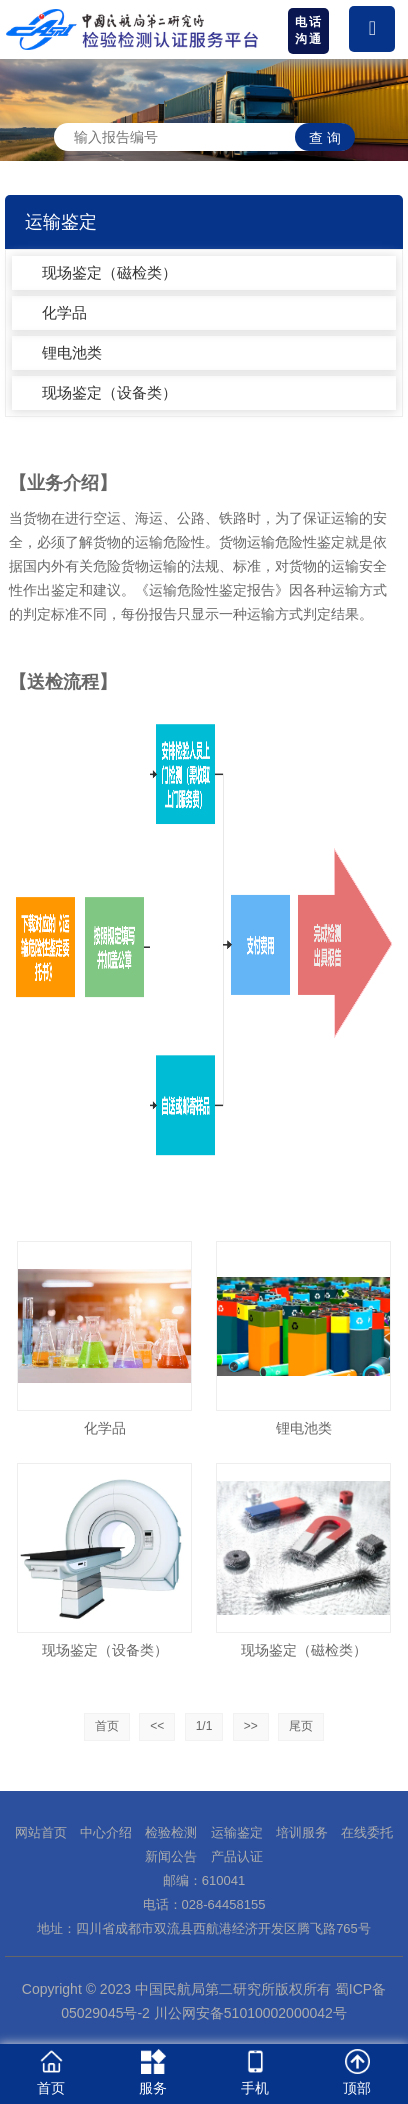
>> (251, 1726)
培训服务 (302, 1832)
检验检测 (171, 1832)
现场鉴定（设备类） (109, 392)
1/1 (204, 1726)
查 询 (325, 138)
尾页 (301, 1726)
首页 (107, 1726)
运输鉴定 (237, 1832)
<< (157, 1726)
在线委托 (367, 1832)
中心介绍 (106, 1832)
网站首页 (41, 1832)
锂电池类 (72, 352)
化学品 (64, 312)
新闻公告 (171, 1856)
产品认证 (237, 1856)
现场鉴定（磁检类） (109, 272)
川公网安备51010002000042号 (248, 2013)
